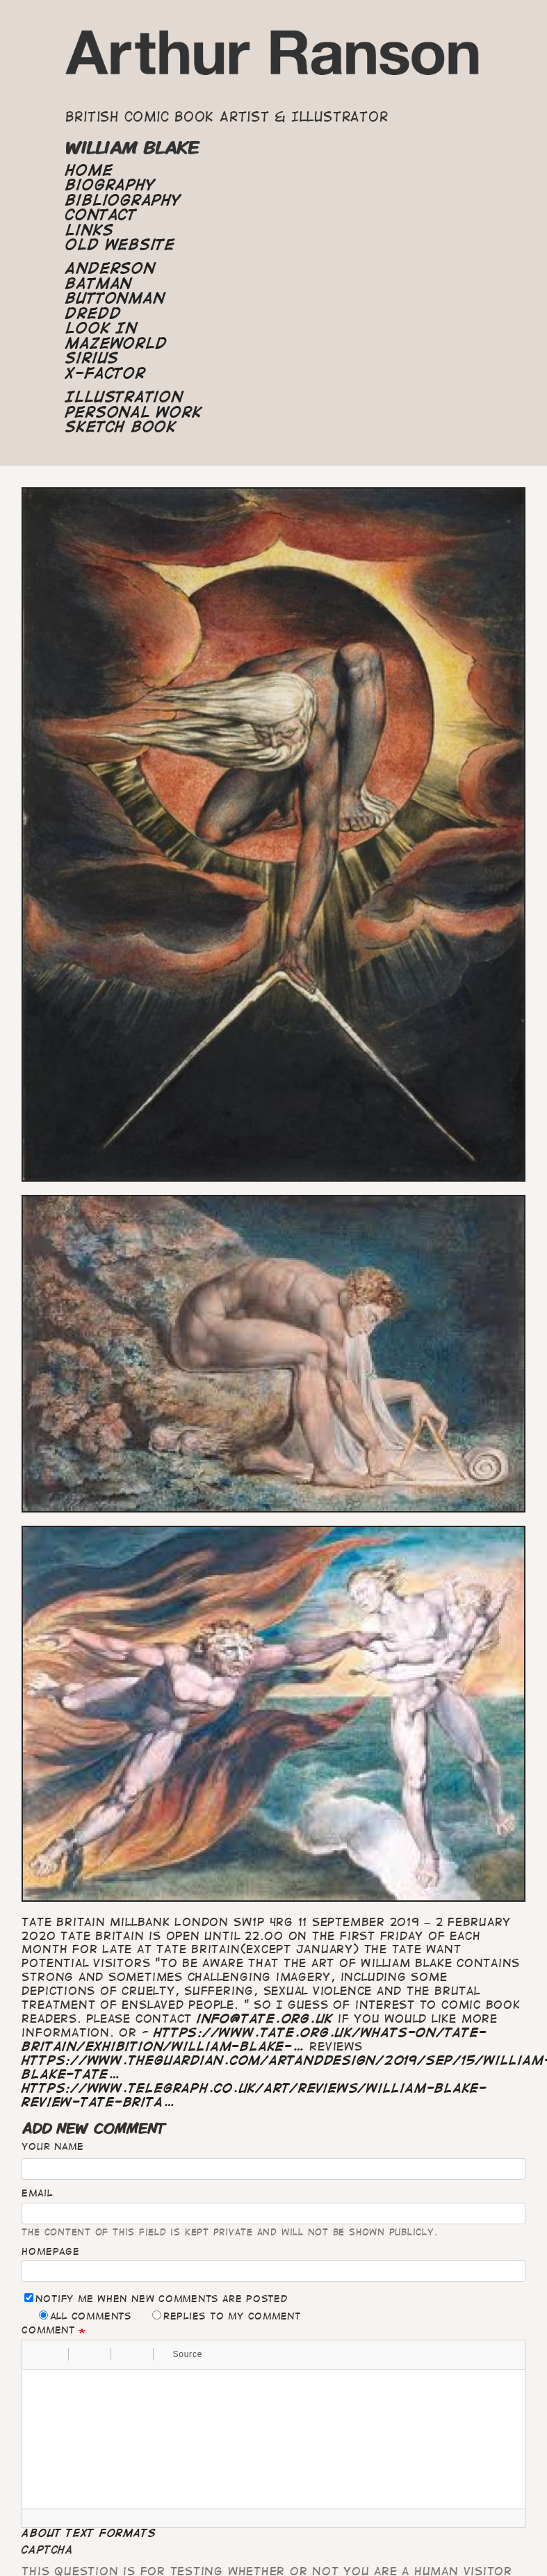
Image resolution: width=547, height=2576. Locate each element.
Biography (110, 185)
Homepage (50, 2251)
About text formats (89, 2533)
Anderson (110, 268)
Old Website (119, 245)
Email (37, 2193)
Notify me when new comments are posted (155, 2298)
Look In (101, 328)
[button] (37, 2354)
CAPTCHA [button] (47, 2549)
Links (89, 230)
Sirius (92, 358)
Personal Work (133, 412)
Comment (48, 2330)
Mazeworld (116, 343)
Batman (98, 284)
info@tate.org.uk (265, 2018)
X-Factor (105, 373)
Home (89, 170)
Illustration (124, 397)
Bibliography (123, 200)
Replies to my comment (226, 2315)
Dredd (93, 313)
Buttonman (115, 298)
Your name (52, 2146)
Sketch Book (120, 427)
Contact (100, 215)
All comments (85, 2315)
